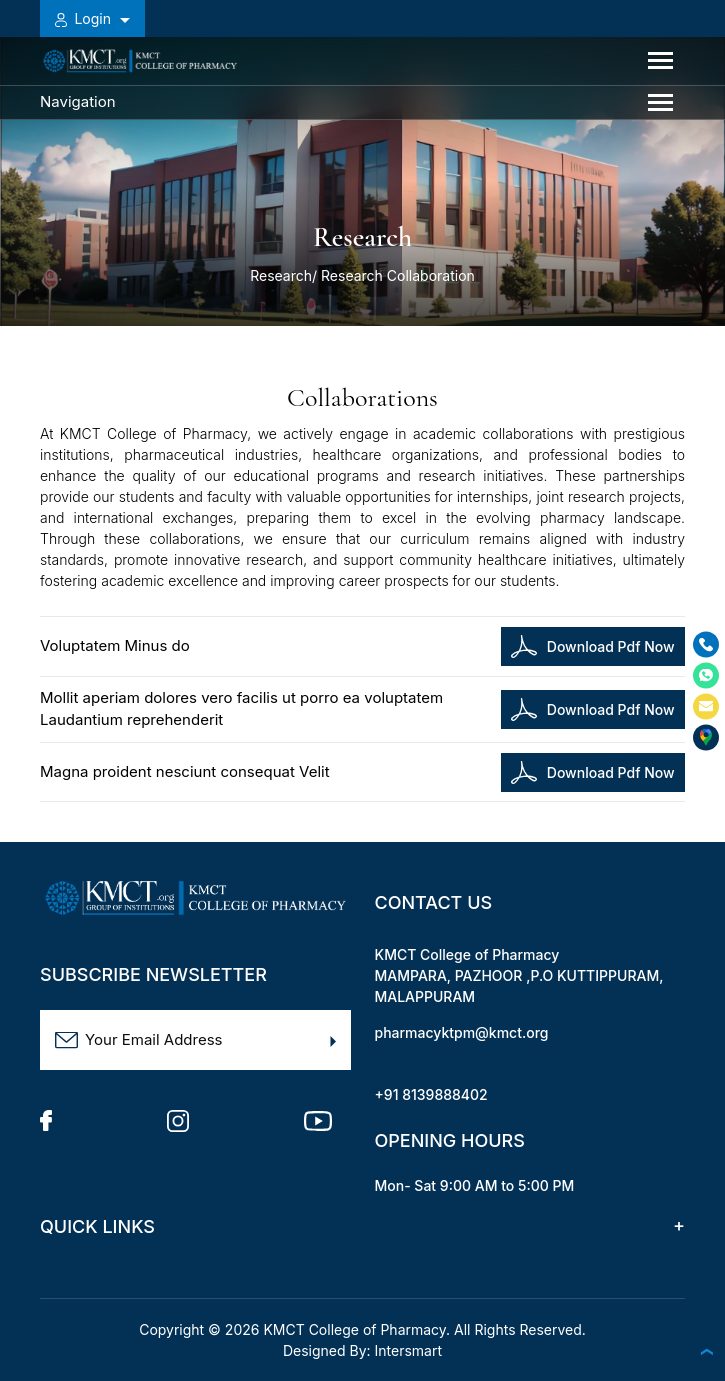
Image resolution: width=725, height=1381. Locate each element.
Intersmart (409, 1350)
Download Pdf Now (592, 646)
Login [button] (85, 18)
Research (281, 275)
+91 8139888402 (431, 1094)
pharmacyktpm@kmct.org (462, 1032)
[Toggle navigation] (660, 60)
